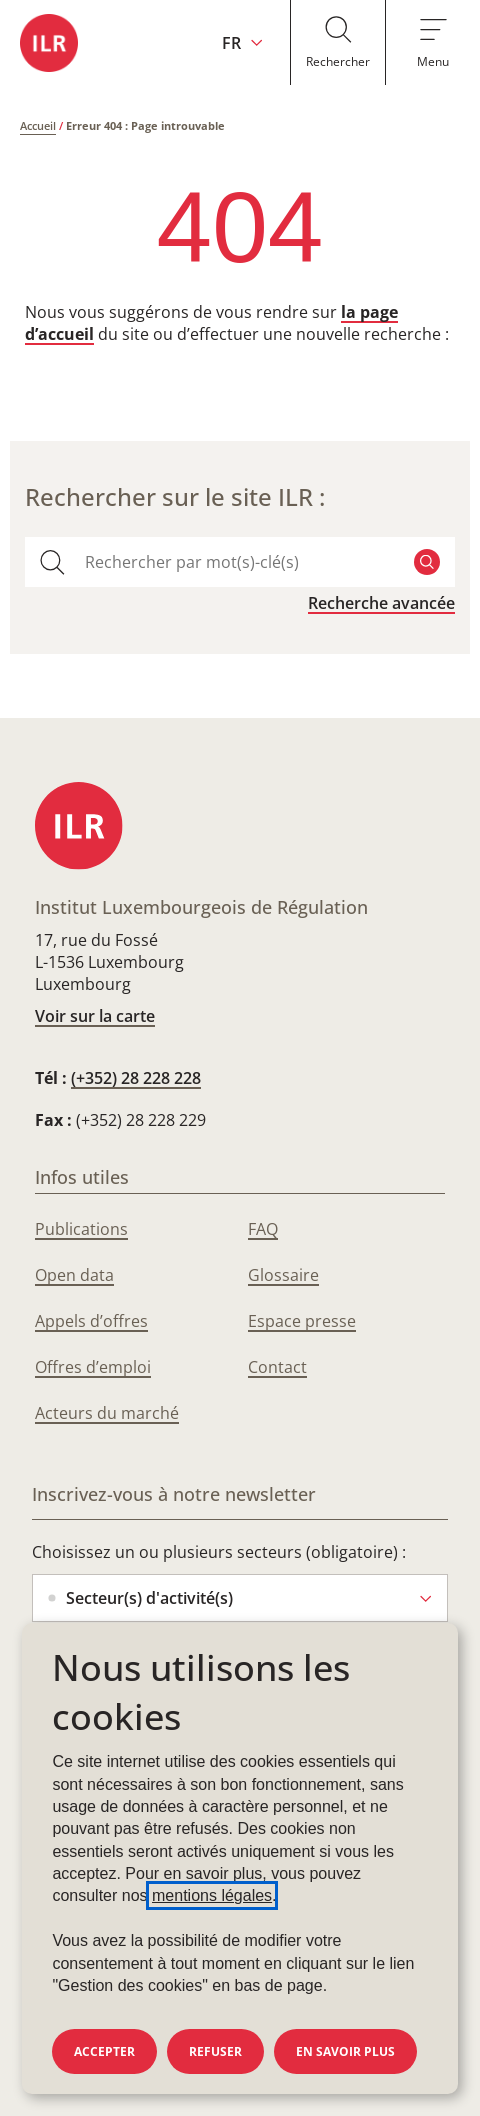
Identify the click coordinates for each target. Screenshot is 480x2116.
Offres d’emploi (93, 1367)
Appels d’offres (91, 1321)
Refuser (215, 2051)
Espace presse (302, 1321)
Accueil (38, 125)
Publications (81, 1229)
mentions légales (212, 1895)
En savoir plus (345, 2051)
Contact (277, 1367)
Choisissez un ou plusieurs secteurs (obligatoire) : (219, 1552)
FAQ (263, 1229)
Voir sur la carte (95, 1016)
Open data (74, 1275)
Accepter (104, 2051)
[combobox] (239, 562)
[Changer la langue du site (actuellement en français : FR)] (242, 42)
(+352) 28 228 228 (136, 1078)
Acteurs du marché (107, 1413)
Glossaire (283, 1275)
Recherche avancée (381, 603)
